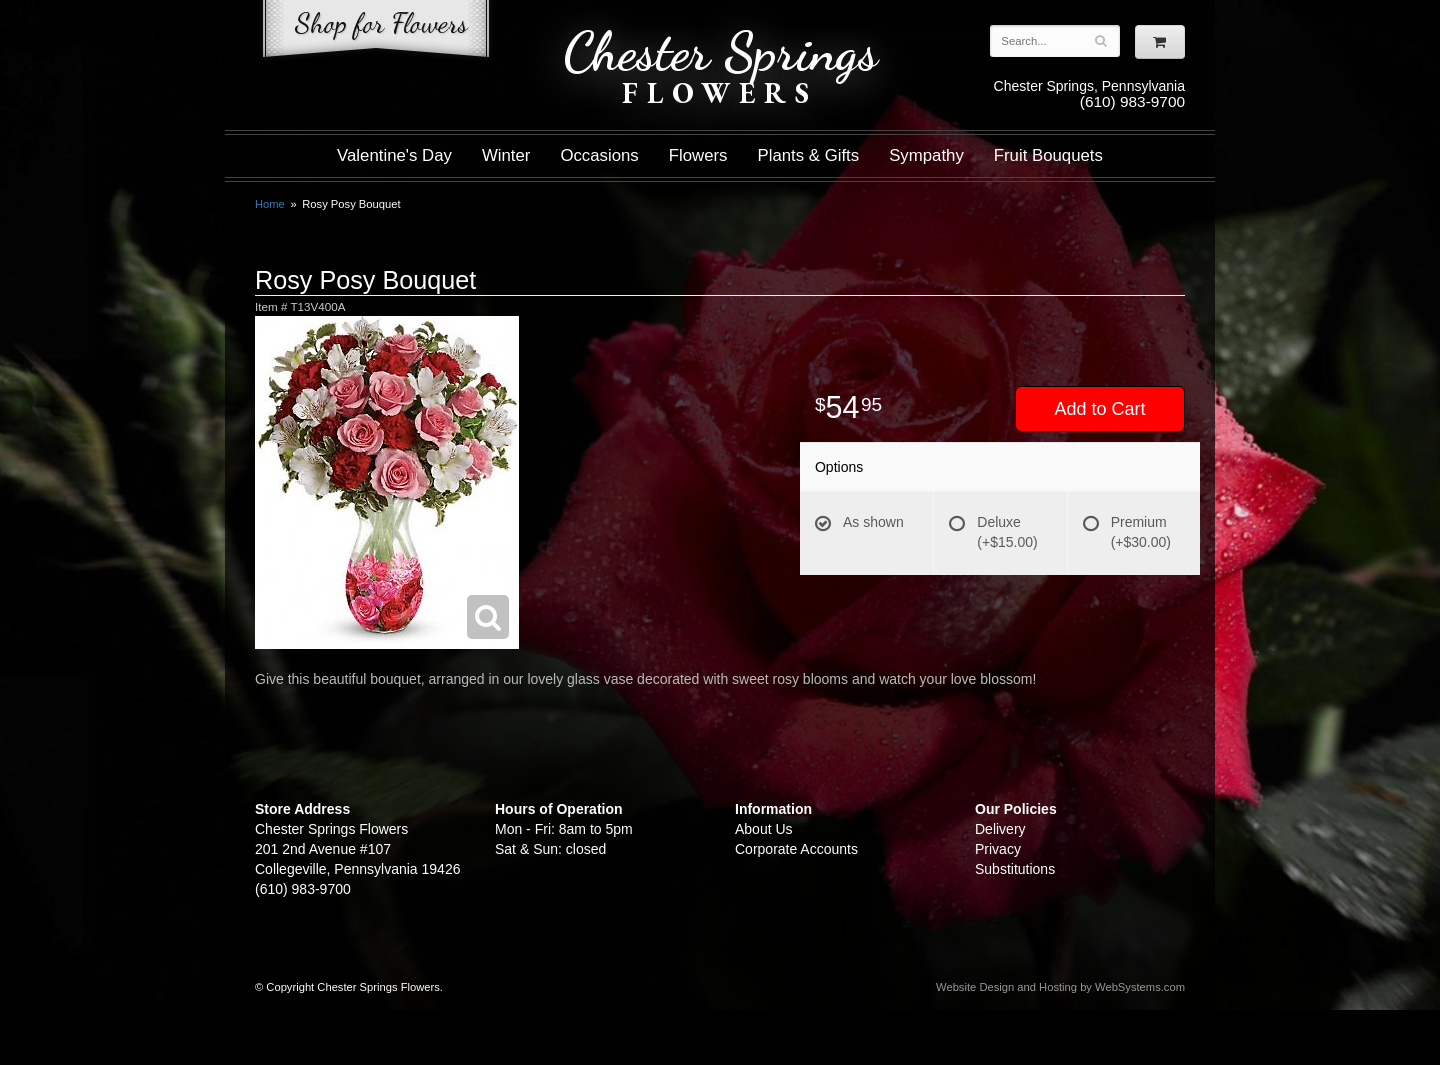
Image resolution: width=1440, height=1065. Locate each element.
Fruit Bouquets (1048, 155)
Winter (506, 155)
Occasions (599, 155)
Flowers (698, 155)
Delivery (1000, 829)
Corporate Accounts (796, 849)
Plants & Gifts (809, 155)
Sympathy (926, 155)
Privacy (998, 849)
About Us (764, 829)
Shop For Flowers (376, 32)
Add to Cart (1099, 409)
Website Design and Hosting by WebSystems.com (1060, 987)
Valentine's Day (394, 155)
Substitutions (1015, 869)
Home (270, 204)
